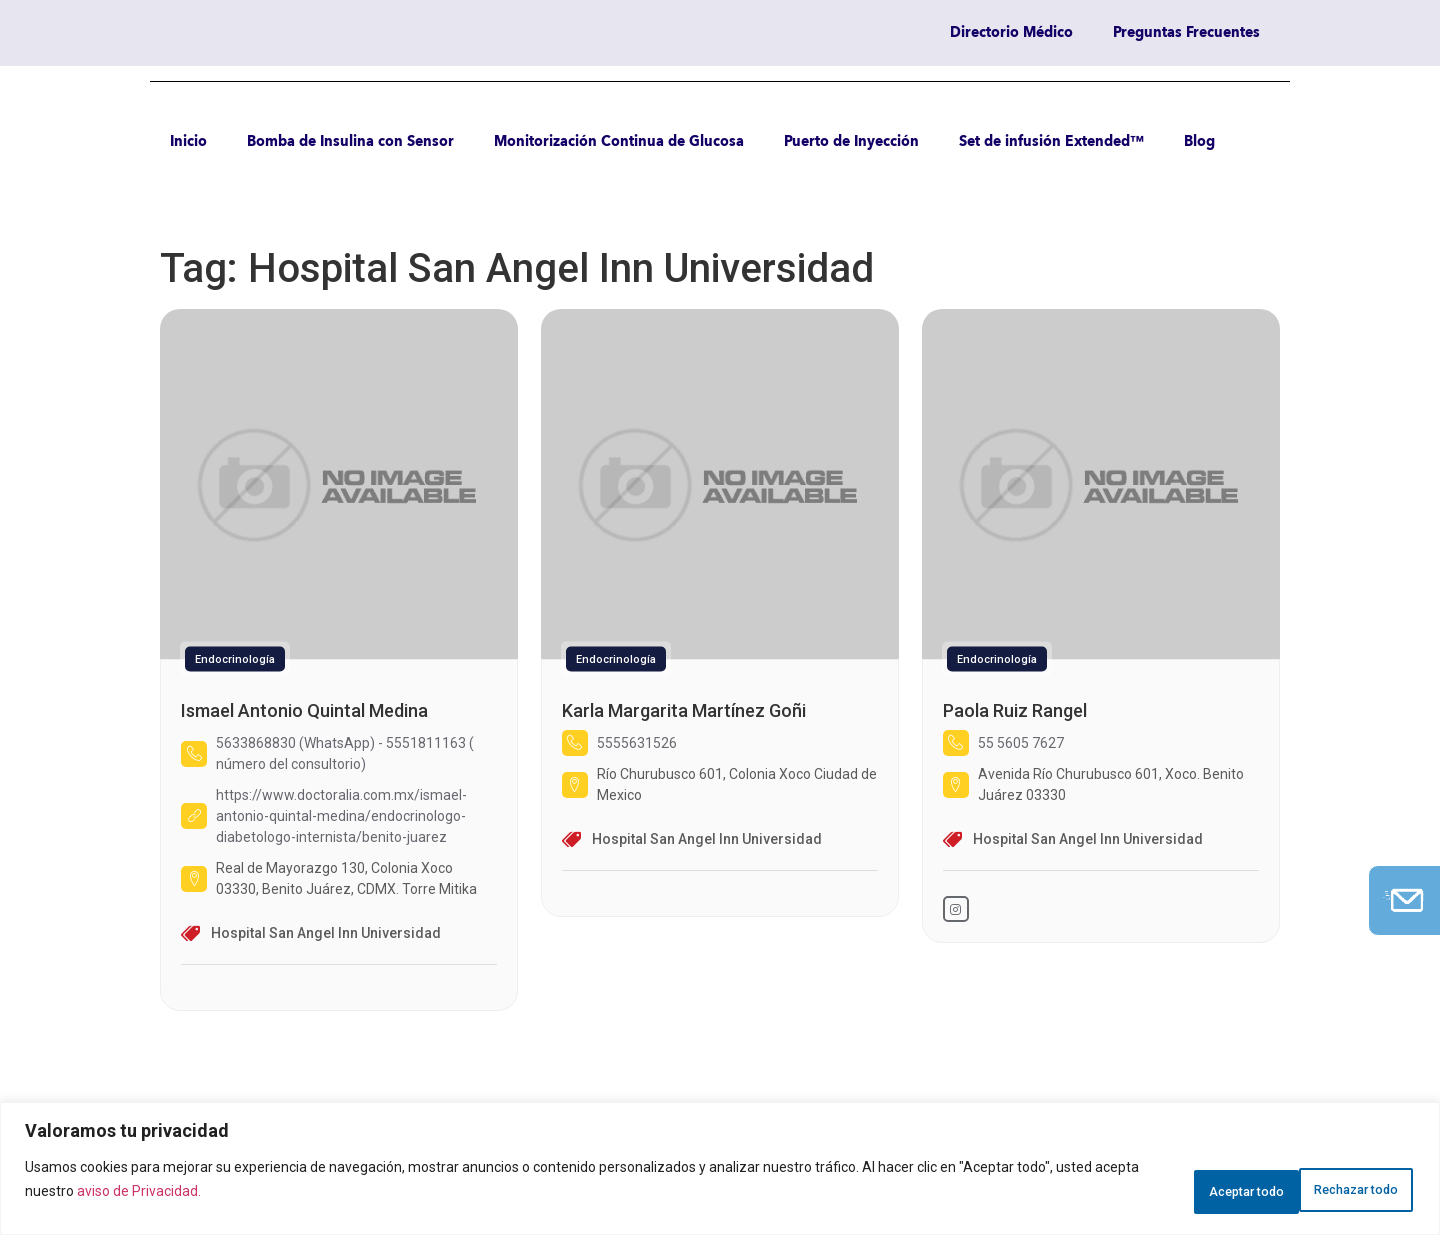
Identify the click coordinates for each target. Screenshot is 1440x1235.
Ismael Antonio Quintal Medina (304, 710)
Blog (1199, 142)
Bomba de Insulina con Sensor (350, 142)
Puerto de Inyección (851, 142)
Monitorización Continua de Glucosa (619, 142)
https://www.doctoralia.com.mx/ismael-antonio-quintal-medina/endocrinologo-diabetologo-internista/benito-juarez (341, 816)
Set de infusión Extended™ (1051, 142)
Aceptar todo (1343, 1186)
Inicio (188, 142)
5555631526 (637, 743)
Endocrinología (235, 659)
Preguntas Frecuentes (1186, 33)
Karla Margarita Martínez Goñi (684, 710)
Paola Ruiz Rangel (1015, 710)
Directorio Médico (1011, 33)
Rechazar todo (1186, 1186)
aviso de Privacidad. (186, 1191)
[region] (720, 1168)
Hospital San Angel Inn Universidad (326, 933)
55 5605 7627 (1021, 743)
